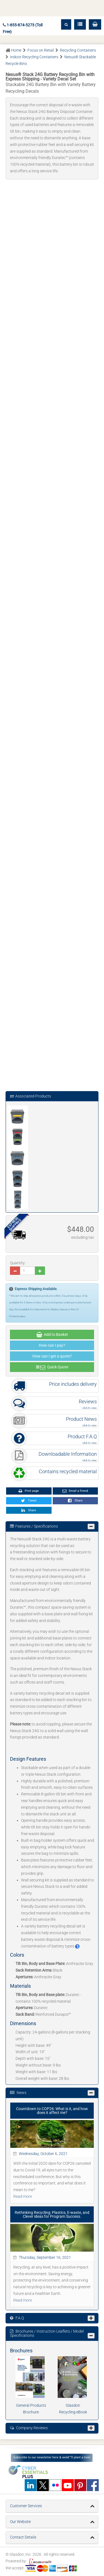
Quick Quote (52, 1367)
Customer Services (26, 2506)
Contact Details (23, 2537)
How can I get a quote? (52, 1356)
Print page (29, 1491)
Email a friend (75, 1491)
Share (75, 1501)
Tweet (29, 1501)
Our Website (20, 2521)
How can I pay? (52, 1345)
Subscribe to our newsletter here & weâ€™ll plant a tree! (51, 2457)
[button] (95, 24)
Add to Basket (52, 1335)
